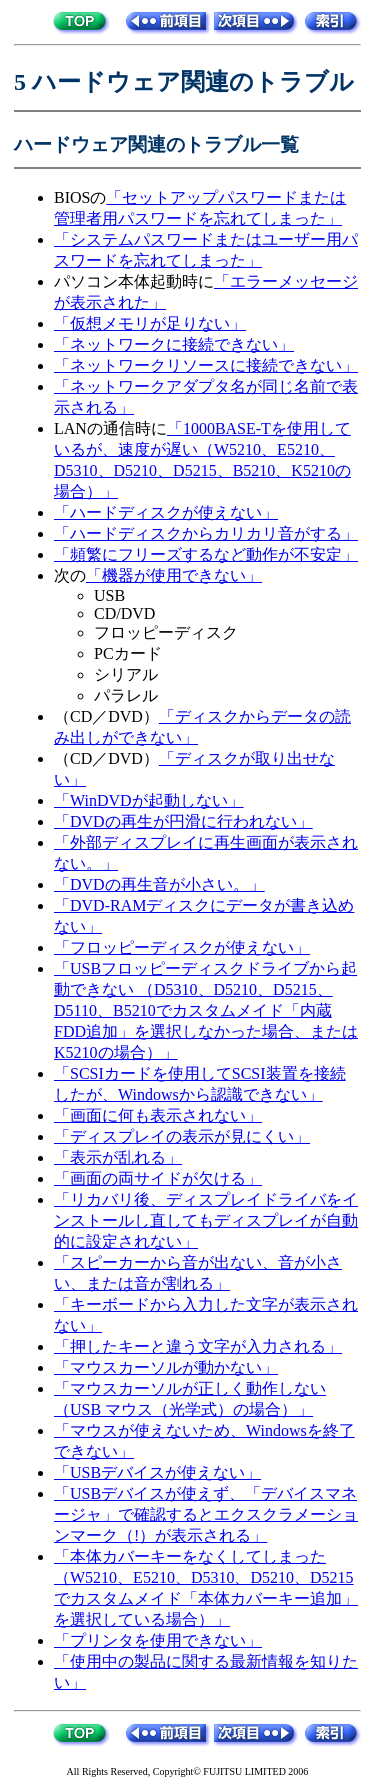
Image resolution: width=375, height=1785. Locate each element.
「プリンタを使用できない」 (158, 1640)
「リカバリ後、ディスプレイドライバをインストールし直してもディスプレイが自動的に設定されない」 (206, 1220)
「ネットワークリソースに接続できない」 (206, 365)
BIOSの (80, 197)
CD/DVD (124, 613)
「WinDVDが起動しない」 (149, 800)
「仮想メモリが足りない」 (150, 323)
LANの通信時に (110, 428)
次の (70, 575)
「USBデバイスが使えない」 (157, 1472)
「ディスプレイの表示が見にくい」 (182, 1136)
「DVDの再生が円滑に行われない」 (183, 821)
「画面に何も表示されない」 (158, 1115)
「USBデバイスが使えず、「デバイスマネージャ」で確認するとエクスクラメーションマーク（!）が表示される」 (206, 1514)
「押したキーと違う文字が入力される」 (198, 1346)
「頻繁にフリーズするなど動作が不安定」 (206, 554)
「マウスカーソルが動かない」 (166, 1367)
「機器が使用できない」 (174, 575)
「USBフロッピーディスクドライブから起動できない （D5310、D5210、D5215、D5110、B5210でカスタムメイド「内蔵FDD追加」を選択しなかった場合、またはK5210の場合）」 (206, 1010)
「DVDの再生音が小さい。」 (159, 884)
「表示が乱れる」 (118, 1157)
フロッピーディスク (166, 632)
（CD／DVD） (106, 716)
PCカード (128, 653)
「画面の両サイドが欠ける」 (158, 1178)
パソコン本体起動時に (134, 281)
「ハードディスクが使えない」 (166, 512)
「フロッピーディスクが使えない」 (182, 947)
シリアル (126, 674)
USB (109, 595)
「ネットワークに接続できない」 (174, 344)
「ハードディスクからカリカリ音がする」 (206, 533)
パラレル (126, 695)
